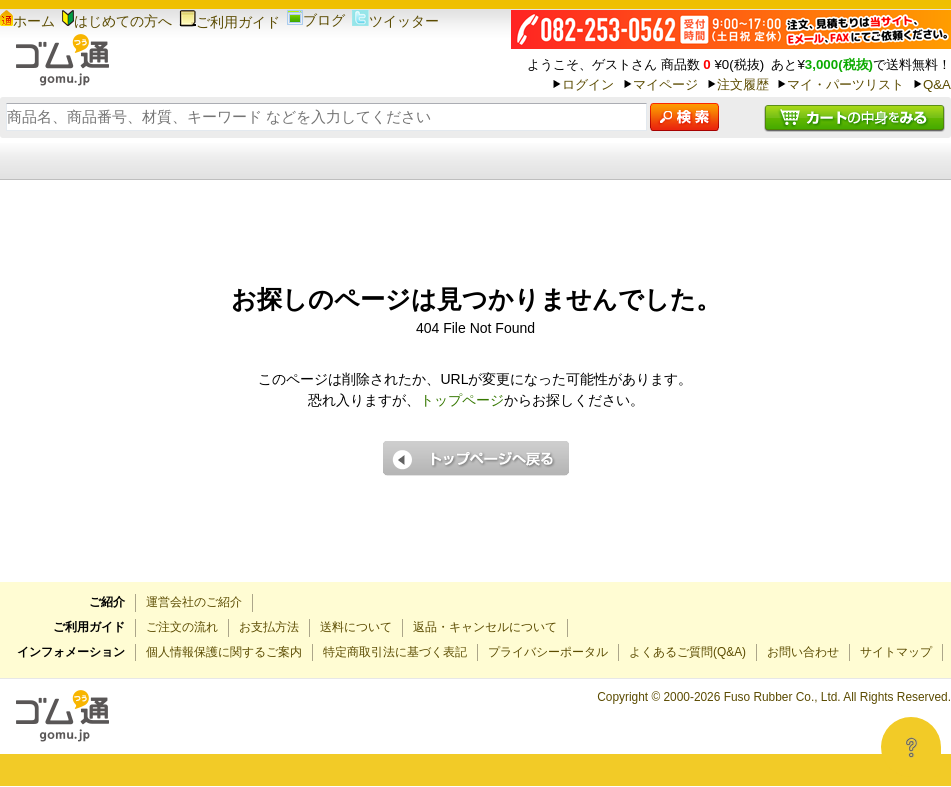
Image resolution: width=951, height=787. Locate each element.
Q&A (937, 84)
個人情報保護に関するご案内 (224, 652)
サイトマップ (896, 652)
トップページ (462, 400)
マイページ (665, 84)
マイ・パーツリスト (845, 84)
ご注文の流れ (182, 627)
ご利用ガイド (229, 22)
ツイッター (395, 21)
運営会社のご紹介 (194, 602)
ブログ (316, 20)
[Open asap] (911, 747)
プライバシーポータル (548, 652)
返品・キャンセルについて (485, 627)
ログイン (588, 84)
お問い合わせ (803, 652)
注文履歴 (743, 84)
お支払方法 (269, 627)
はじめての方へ (117, 21)
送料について (356, 627)
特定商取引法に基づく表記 (395, 652)
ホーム (27, 21)
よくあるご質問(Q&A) (687, 652)
